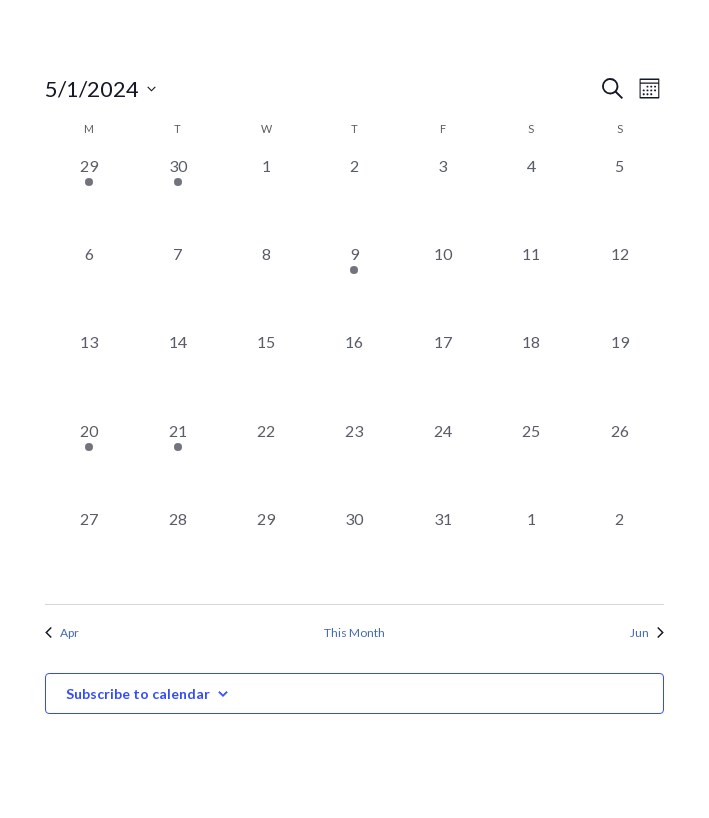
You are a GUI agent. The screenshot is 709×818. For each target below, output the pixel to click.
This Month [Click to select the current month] (354, 632)
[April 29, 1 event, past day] (89, 198)
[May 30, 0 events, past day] (354, 551)
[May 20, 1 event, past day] (89, 463)
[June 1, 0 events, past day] (531, 551)
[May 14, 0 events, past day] (177, 374)
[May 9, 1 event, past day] (354, 286)
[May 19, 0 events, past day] (620, 374)
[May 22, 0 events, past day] (266, 463)
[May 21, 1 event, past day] (177, 463)
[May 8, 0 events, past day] (266, 286)
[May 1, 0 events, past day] (266, 198)
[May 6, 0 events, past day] (89, 286)
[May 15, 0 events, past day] (266, 374)
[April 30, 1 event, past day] (177, 198)
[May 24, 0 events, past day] (443, 463)
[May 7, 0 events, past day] (177, 286)
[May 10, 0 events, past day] (443, 286)
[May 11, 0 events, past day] (531, 286)
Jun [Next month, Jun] (647, 632)
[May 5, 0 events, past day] (620, 198)
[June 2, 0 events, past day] (620, 551)
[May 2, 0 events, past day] (354, 198)
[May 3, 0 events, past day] (443, 198)
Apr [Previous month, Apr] (62, 632)
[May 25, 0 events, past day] (531, 463)
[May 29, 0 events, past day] (266, 551)
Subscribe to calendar (138, 693)
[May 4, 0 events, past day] (531, 198)
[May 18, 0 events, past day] (531, 374)
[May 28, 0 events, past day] (177, 551)
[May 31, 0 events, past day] (443, 551)
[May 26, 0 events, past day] (620, 463)
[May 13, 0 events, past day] (89, 374)
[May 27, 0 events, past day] (89, 551)
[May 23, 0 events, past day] (354, 463)
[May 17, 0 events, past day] (443, 374)
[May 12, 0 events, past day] (620, 286)
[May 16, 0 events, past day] (354, 374)
